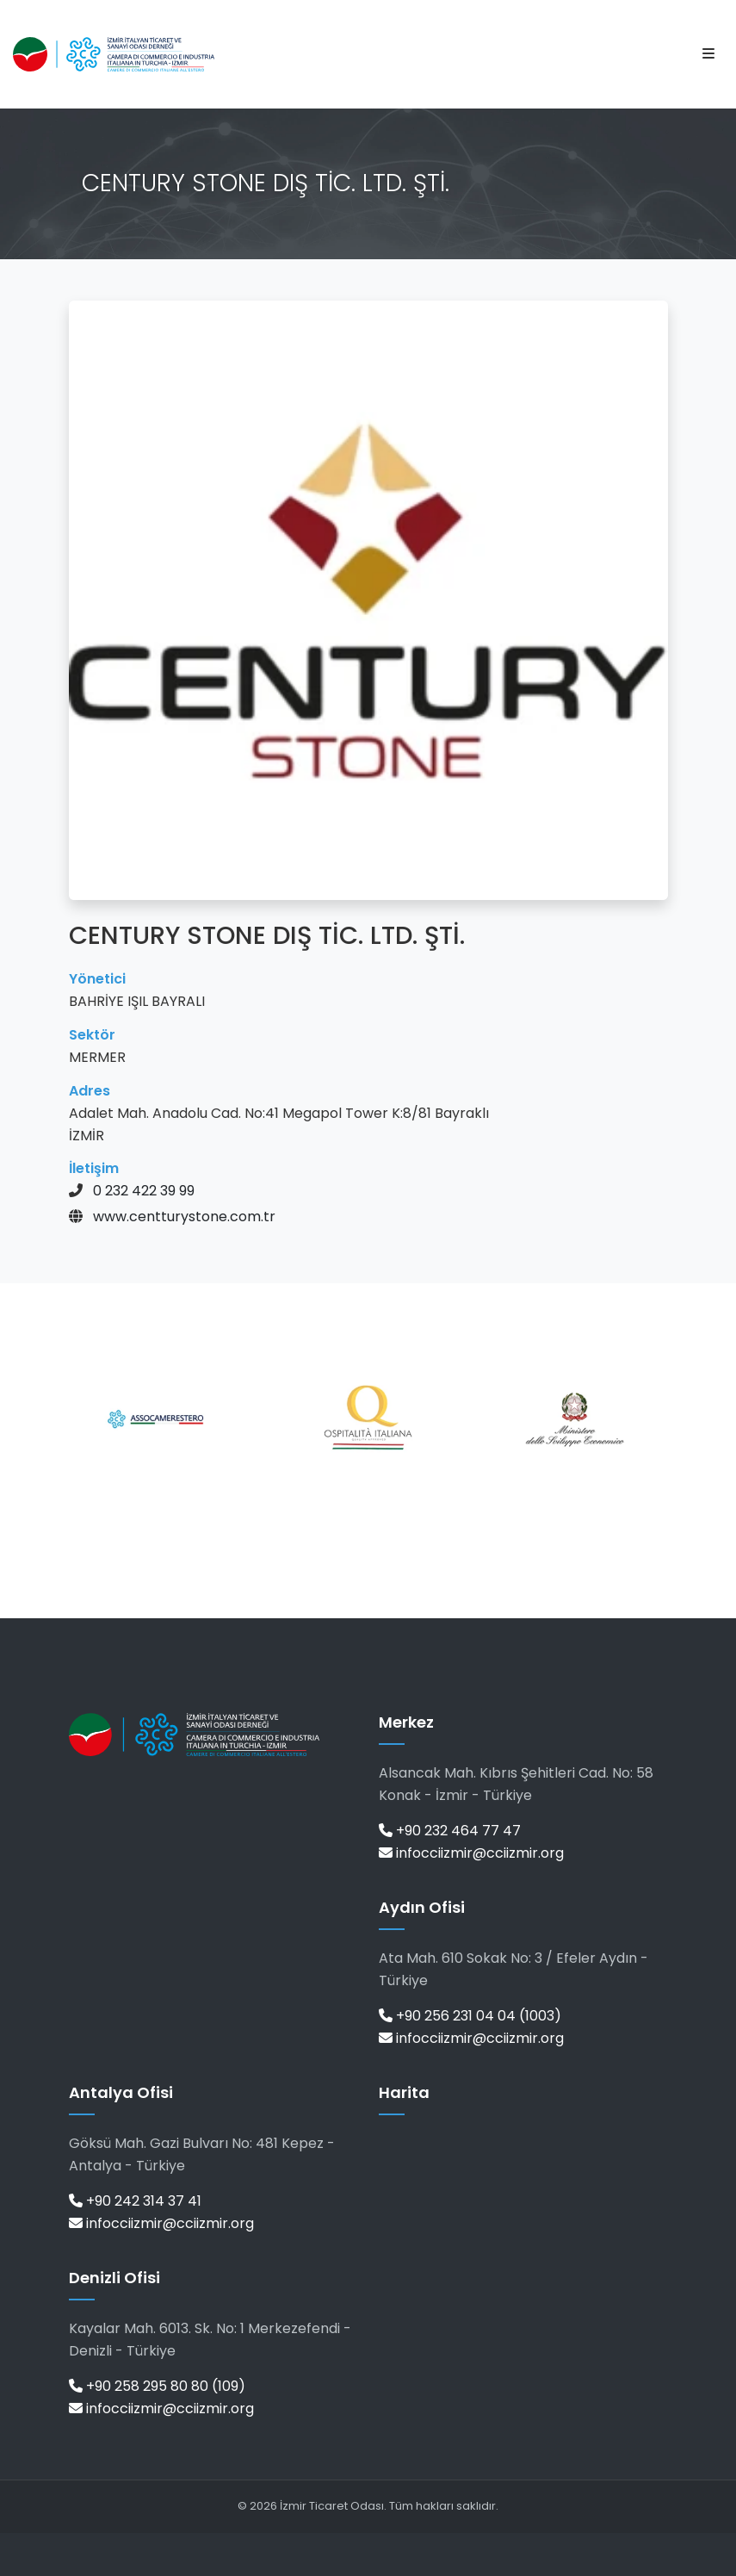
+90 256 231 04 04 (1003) (470, 2016)
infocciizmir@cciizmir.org (471, 1853)
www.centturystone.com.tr (184, 1216)
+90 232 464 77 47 (450, 1830)
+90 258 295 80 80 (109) (157, 2386)
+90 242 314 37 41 (135, 2201)
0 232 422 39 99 (144, 1191)
